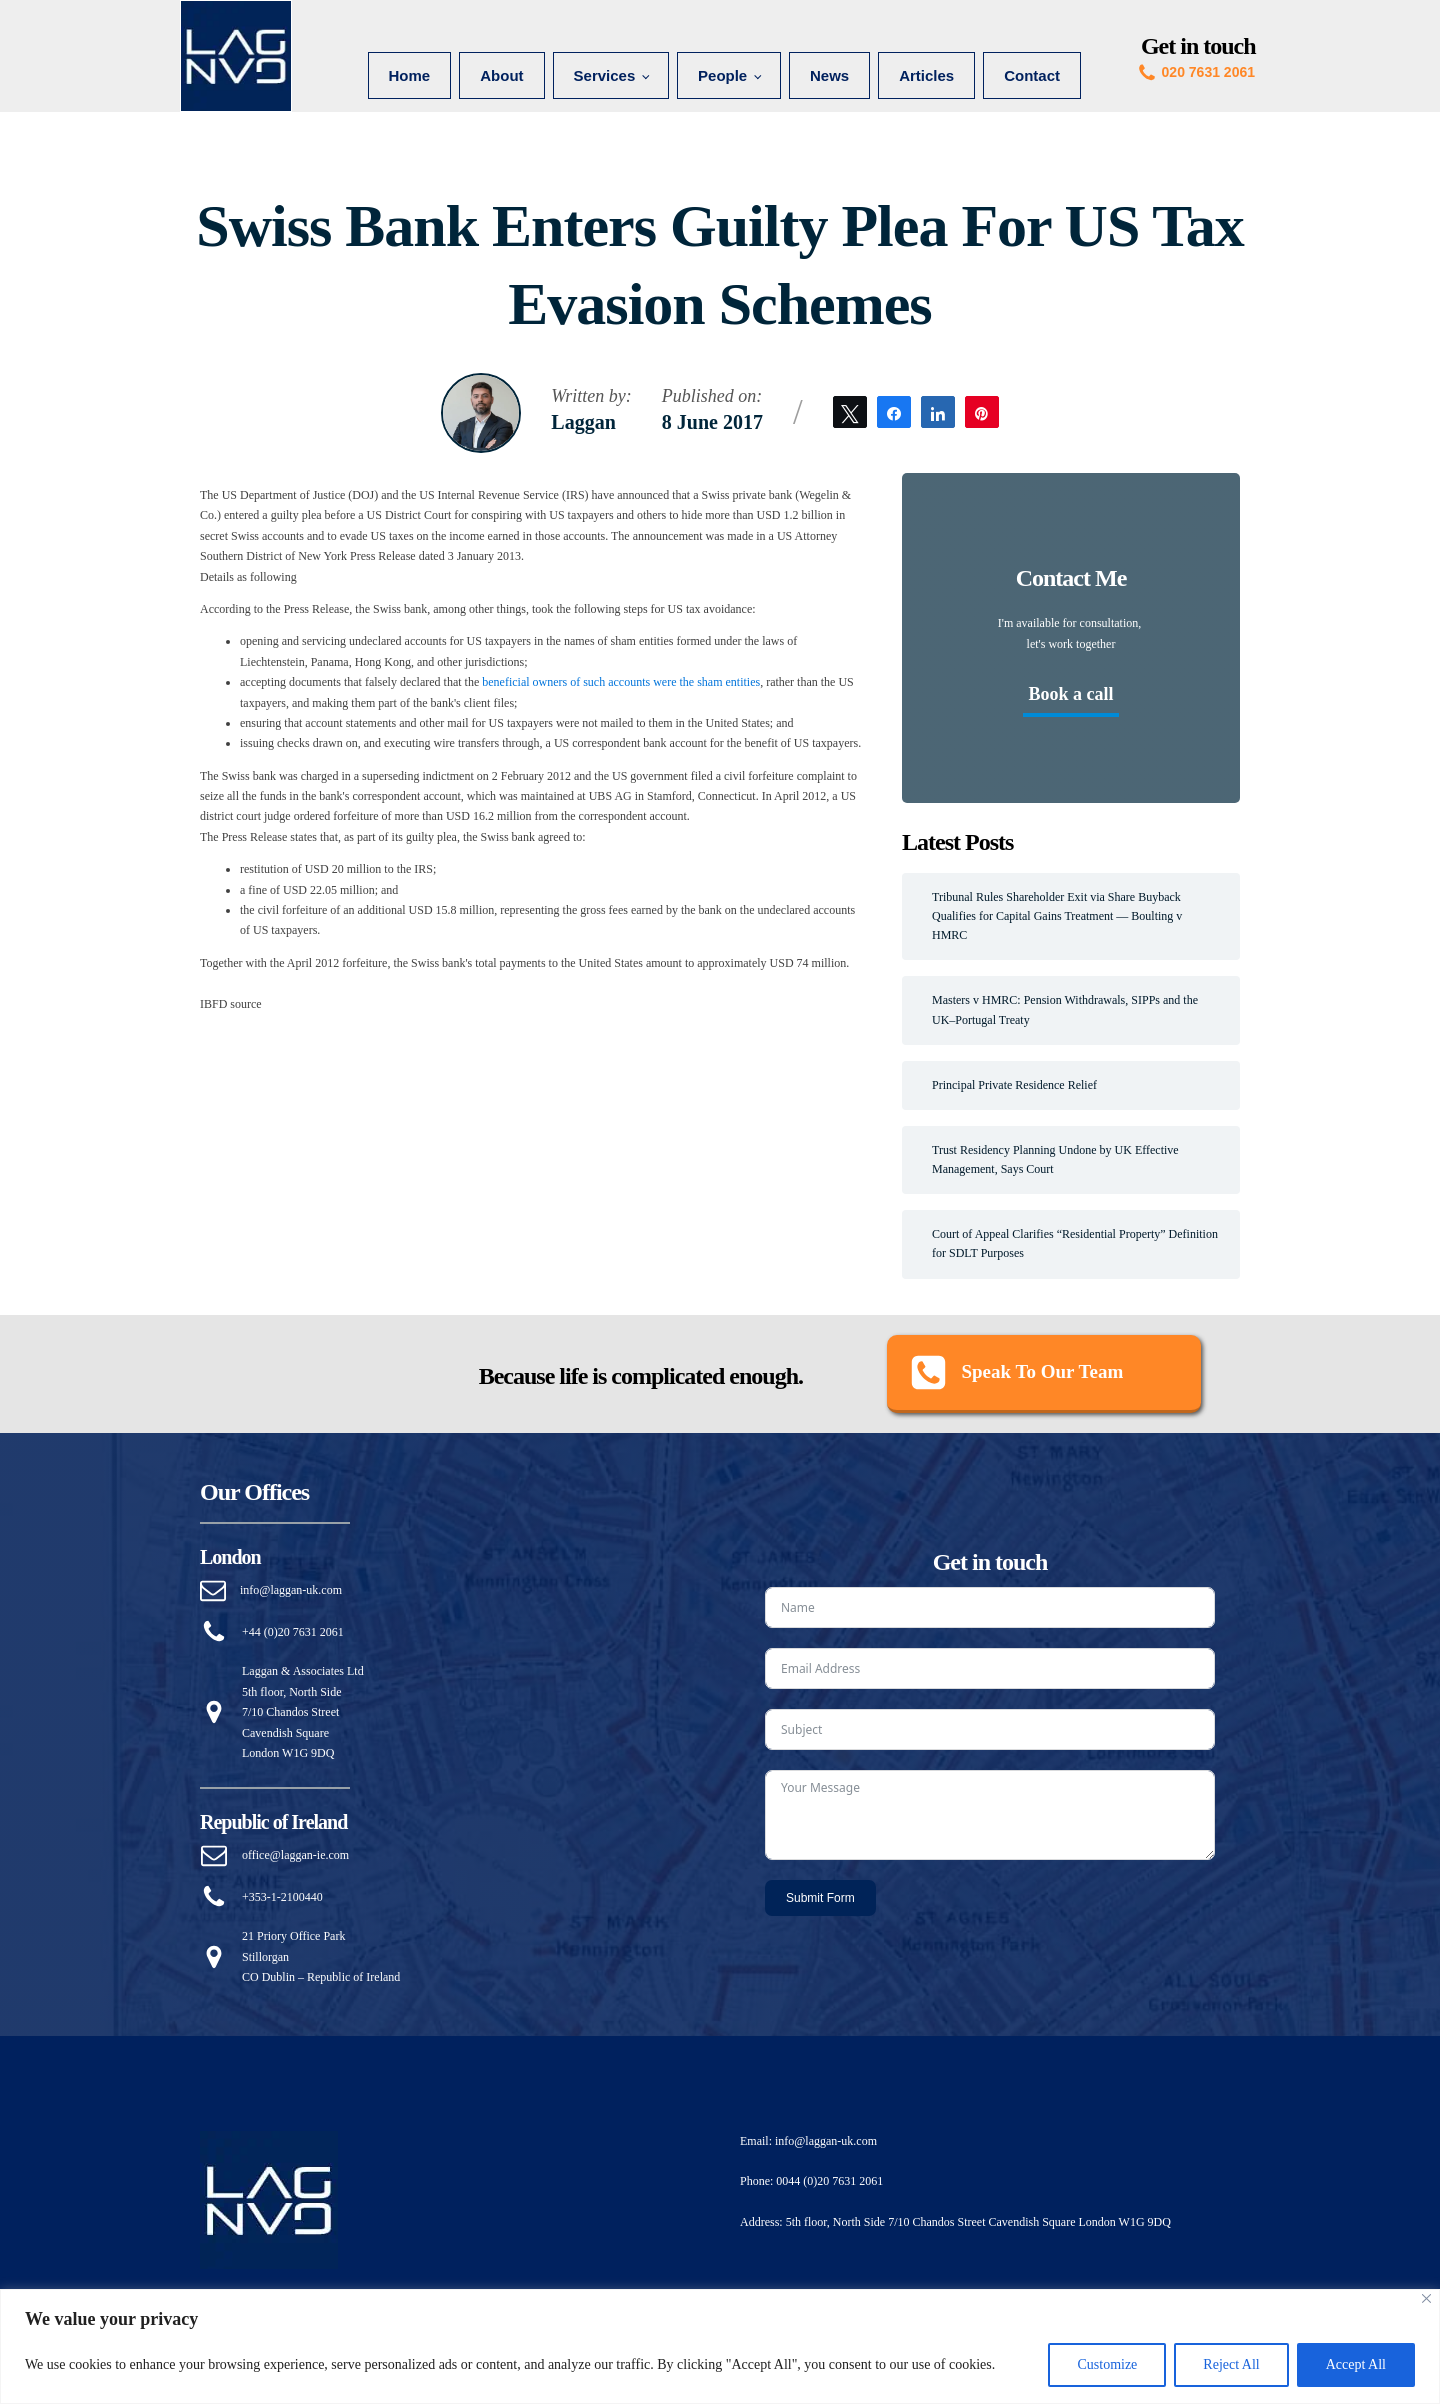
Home (410, 75)
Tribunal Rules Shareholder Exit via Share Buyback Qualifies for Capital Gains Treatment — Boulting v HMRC (1057, 916)
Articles (926, 75)
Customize (1107, 2364)
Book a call (1070, 694)
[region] (720, 2346)
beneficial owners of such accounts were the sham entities (621, 682)
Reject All (1231, 2364)
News (829, 75)
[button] (1044, 1374)
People (722, 75)
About (501, 75)
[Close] (1426, 2298)
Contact (1032, 75)
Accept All (1356, 2364)
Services (605, 75)
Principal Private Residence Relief (1014, 1085)
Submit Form (820, 1898)
